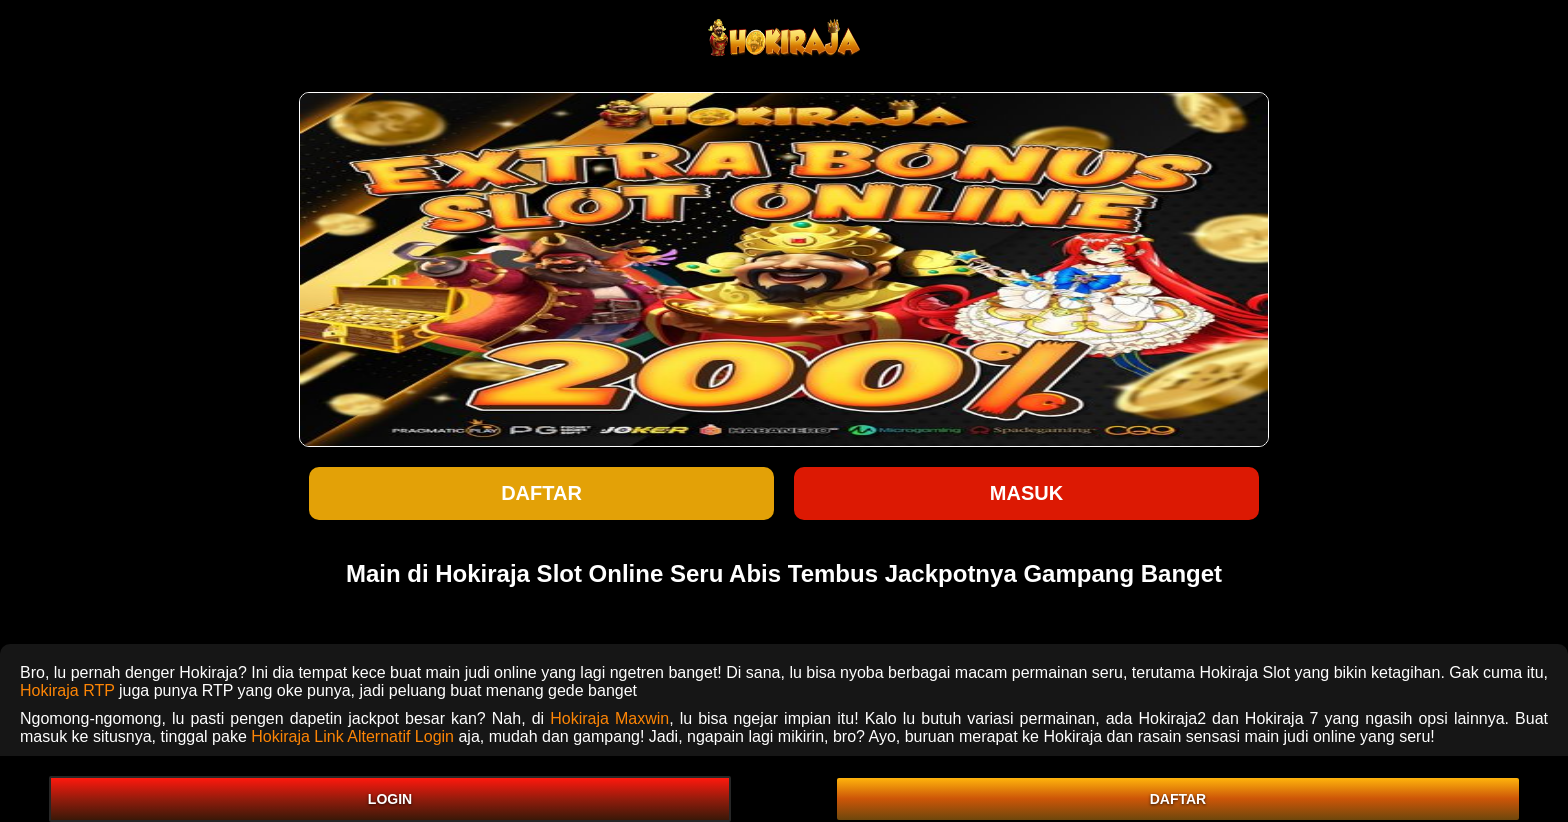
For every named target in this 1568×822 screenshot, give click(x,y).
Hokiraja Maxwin (609, 718)
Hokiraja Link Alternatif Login (352, 736)
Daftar (541, 493)
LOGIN (390, 799)
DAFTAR (1178, 799)
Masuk (1026, 493)
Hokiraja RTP (67, 690)
